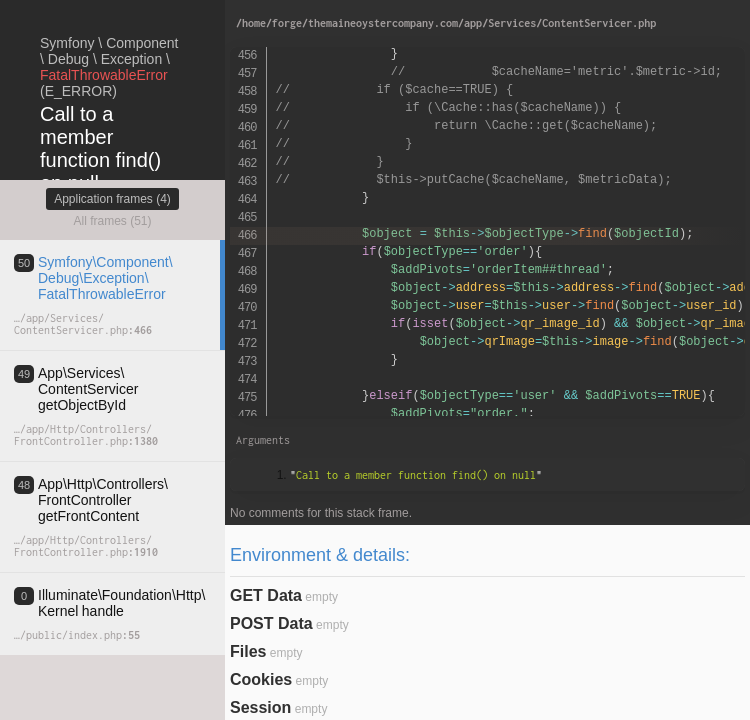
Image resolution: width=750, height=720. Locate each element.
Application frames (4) (112, 199)
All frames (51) (112, 221)
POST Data (271, 623)
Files (248, 651)
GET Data (266, 595)
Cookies (261, 679)
